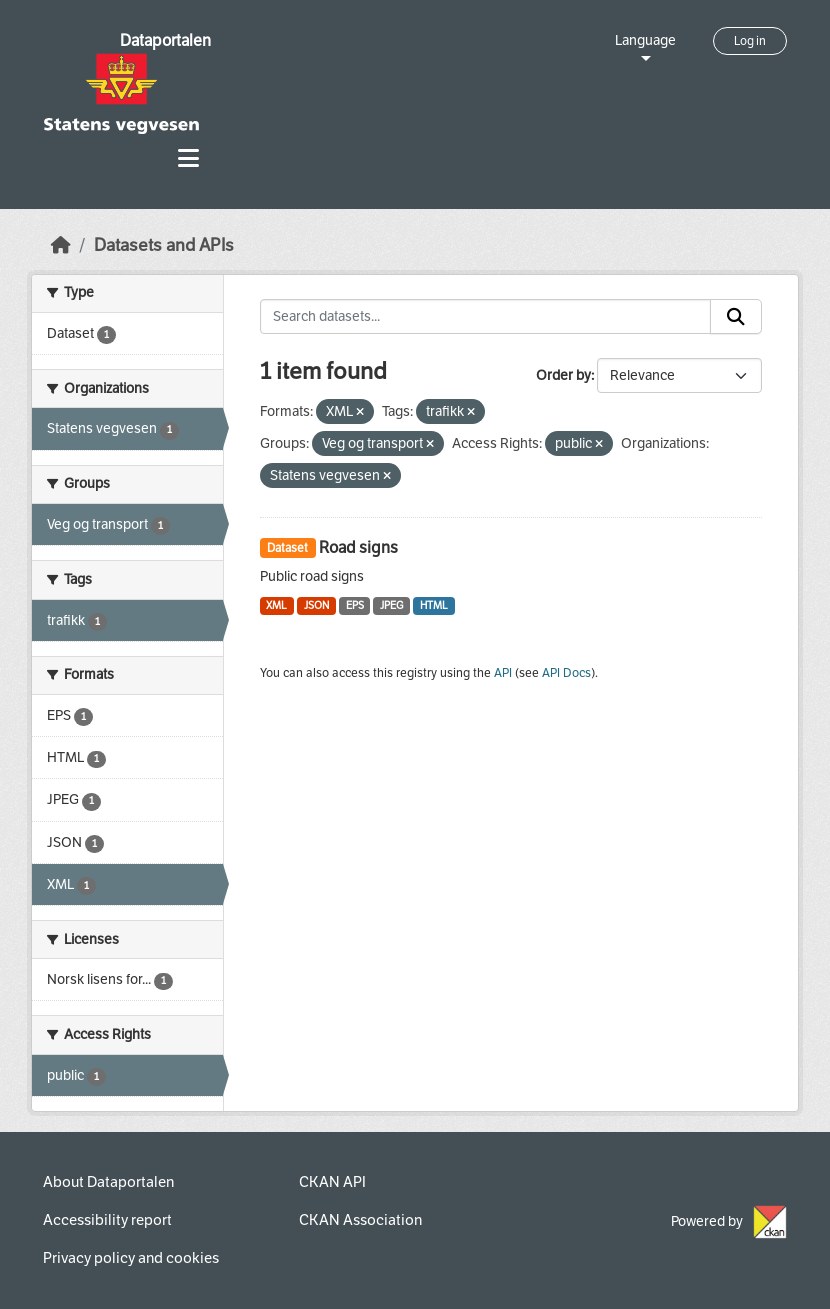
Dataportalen (165, 40)
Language (645, 40)
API (503, 673)
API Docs (566, 673)
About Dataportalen (108, 1182)
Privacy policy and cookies (131, 1258)
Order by (563, 375)
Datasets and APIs (164, 245)
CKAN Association (360, 1220)
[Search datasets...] (486, 317)
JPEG (391, 605)
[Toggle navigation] (188, 158)
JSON (316, 605)
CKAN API (332, 1182)
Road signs (358, 547)
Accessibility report (107, 1220)
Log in (750, 41)
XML (276, 605)
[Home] (61, 245)
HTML (434, 605)
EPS (355, 605)
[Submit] (736, 317)
